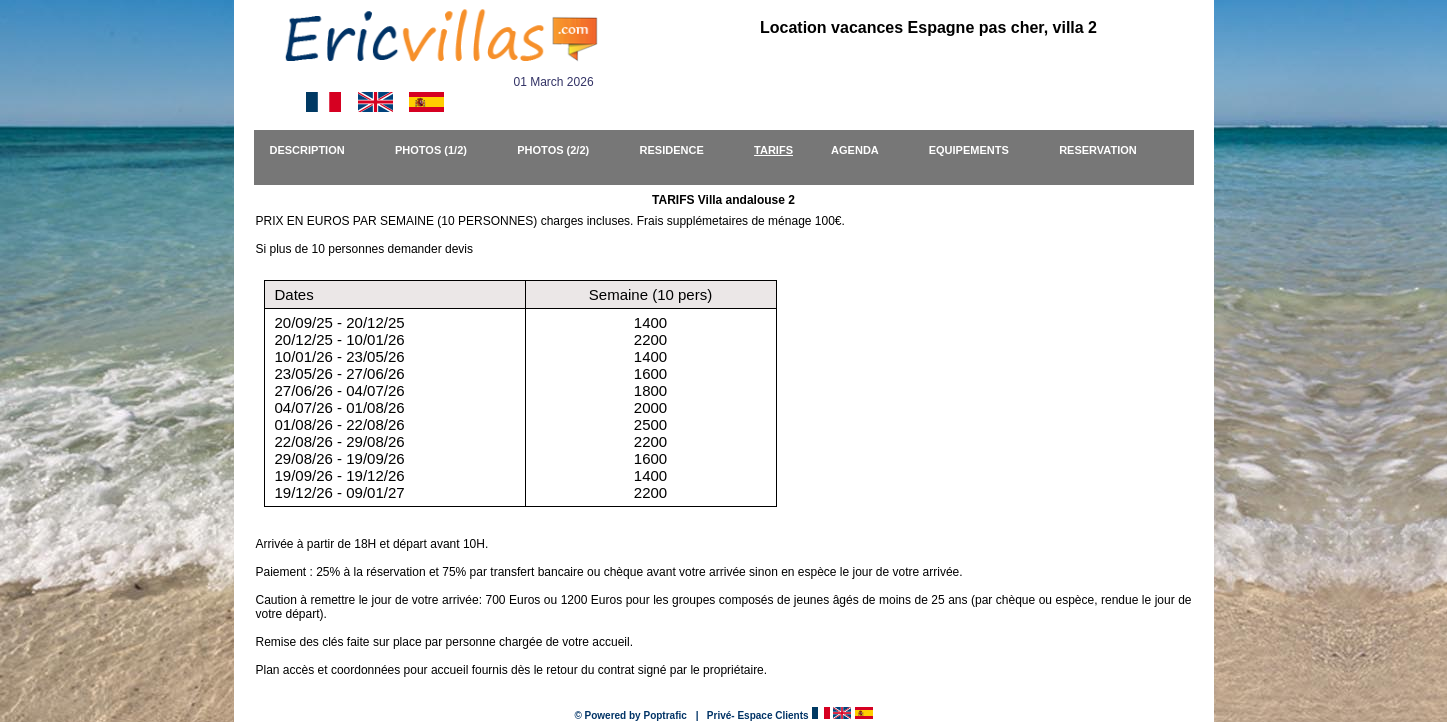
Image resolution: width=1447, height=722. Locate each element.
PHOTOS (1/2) (440, 150)
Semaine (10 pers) (650, 294)
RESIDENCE (681, 150)
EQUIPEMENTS (978, 150)
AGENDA (864, 150)
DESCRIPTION (317, 150)
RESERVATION (1107, 150)
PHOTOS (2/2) (562, 150)
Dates (294, 294)
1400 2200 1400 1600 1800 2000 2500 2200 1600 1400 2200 (650, 407)
